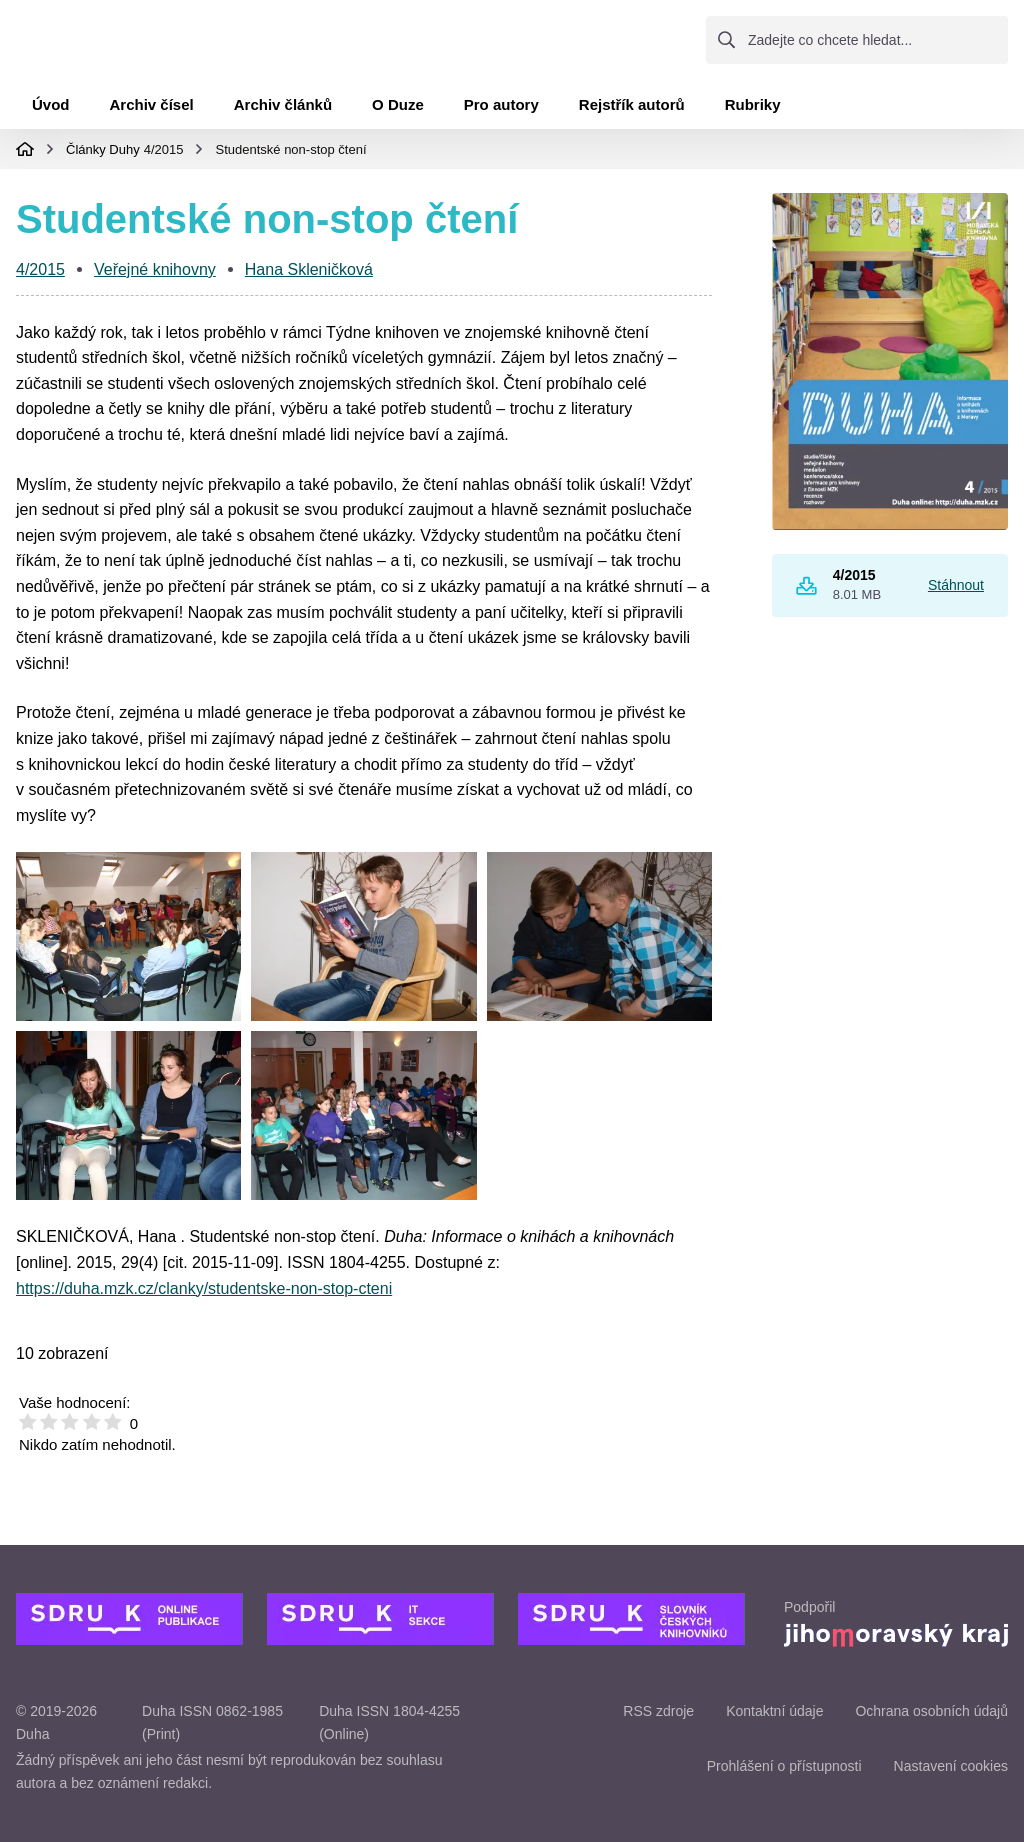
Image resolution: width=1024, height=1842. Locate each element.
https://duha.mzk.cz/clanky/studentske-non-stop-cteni (204, 1295)
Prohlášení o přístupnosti (784, 1766)
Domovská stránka (25, 157)
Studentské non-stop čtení (290, 156)
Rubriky (753, 112)
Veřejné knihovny (155, 277)
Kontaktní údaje (774, 1711)
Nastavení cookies (951, 1766)
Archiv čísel (152, 112)
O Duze (398, 112)
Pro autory (501, 112)
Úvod (51, 112)
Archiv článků (283, 112)
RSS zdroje (658, 1711)
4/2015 (164, 156)
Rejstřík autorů (632, 112)
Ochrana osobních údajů (931, 1711)
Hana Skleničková (309, 277)
